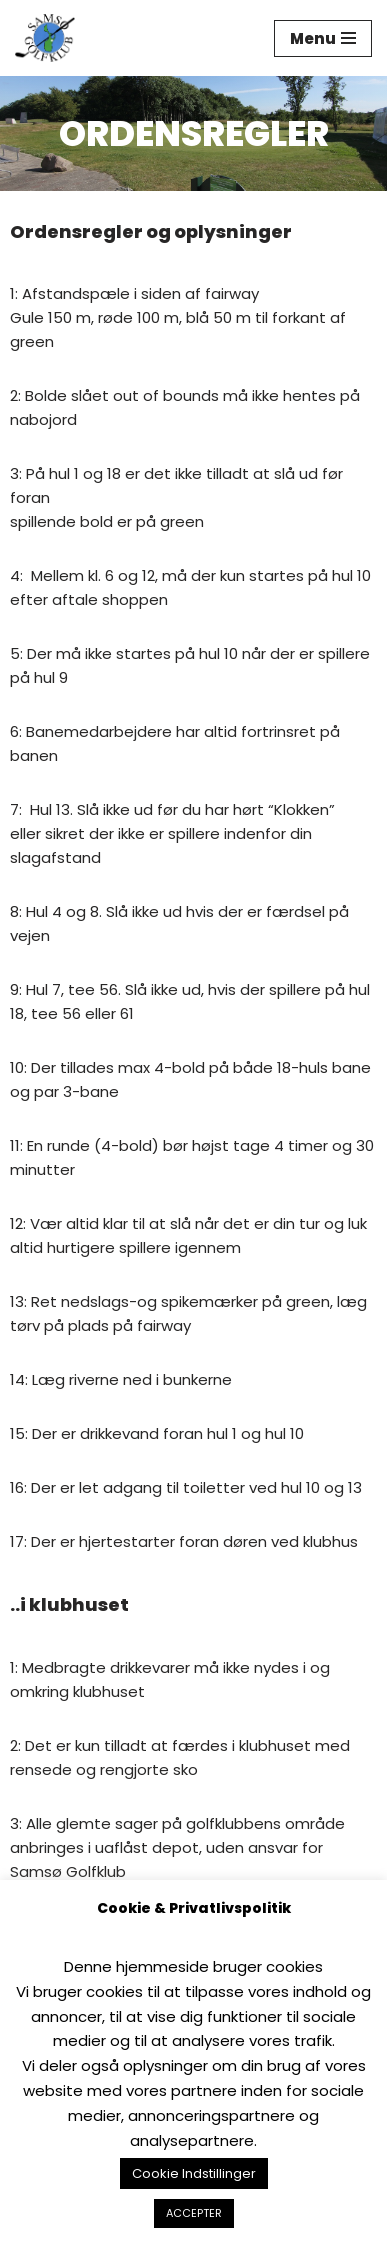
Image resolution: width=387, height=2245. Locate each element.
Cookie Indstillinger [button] (194, 2173)
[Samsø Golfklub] (50, 38)
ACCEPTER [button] (194, 2213)
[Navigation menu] (323, 38)
